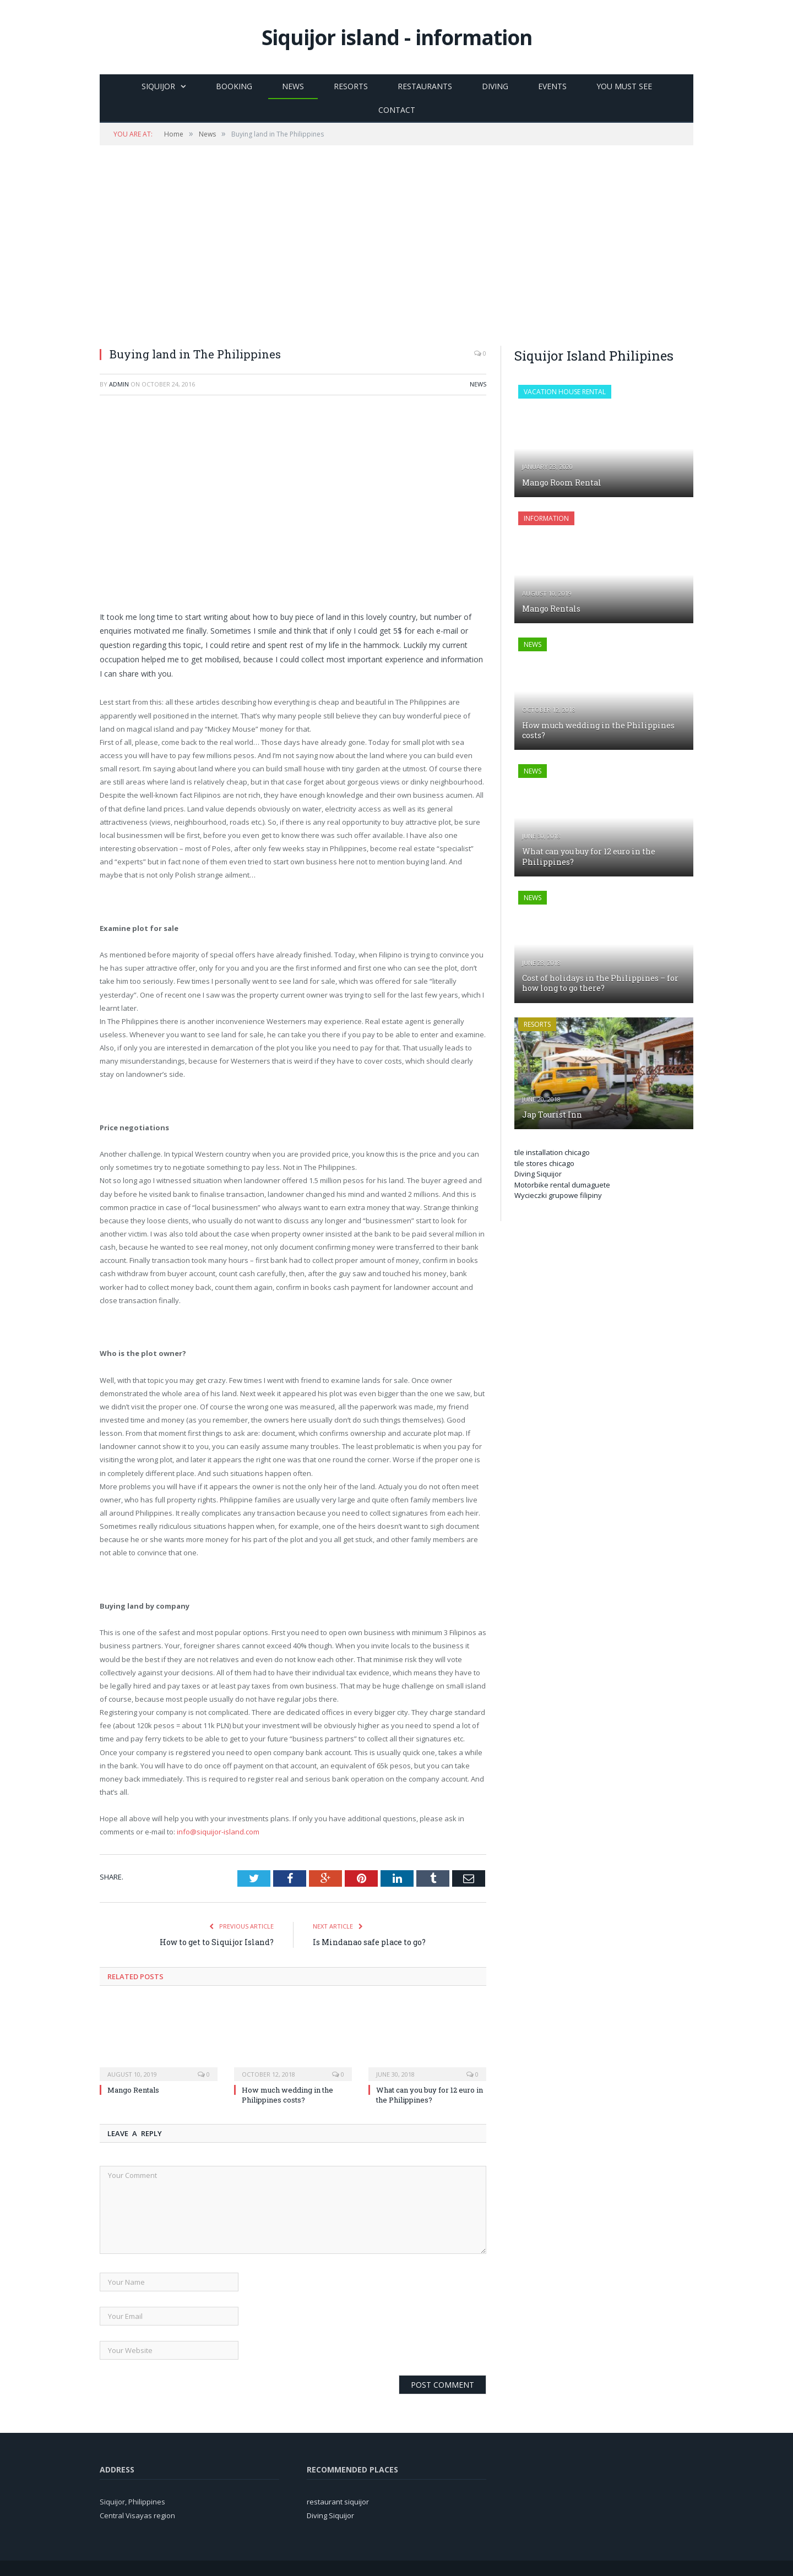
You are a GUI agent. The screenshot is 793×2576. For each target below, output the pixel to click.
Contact (396, 110)
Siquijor (158, 86)
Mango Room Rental (561, 482)
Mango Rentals (133, 2090)
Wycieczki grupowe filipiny (558, 1195)
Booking (234, 86)
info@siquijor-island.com (218, 1832)
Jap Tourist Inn (552, 1114)
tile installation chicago (552, 1152)
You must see (624, 86)
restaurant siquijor (338, 2502)
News (293, 86)
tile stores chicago (544, 1163)
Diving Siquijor (538, 1174)
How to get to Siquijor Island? (217, 1942)
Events (552, 86)
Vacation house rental (565, 391)
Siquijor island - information (397, 37)
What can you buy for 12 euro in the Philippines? (429, 2095)
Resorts (351, 86)
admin (119, 384)
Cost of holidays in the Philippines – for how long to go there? (600, 983)
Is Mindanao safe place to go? (369, 1942)
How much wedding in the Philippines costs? (287, 2095)
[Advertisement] (396, 245)
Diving (495, 86)
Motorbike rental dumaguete (562, 1185)
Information (546, 518)
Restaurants (425, 86)
